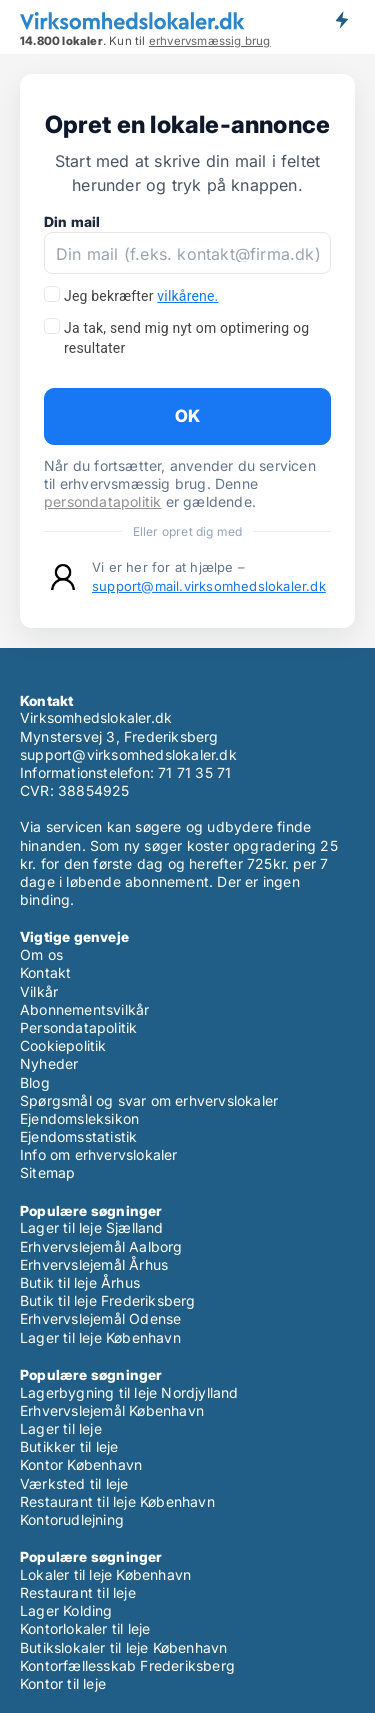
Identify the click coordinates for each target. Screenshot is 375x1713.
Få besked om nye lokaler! (341, 20)
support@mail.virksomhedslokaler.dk (209, 586)
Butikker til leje (69, 1446)
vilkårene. (187, 296)
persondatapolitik (102, 501)
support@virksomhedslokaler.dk (128, 754)
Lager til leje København (100, 1337)
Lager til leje (61, 1428)
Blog (35, 1082)
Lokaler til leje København (105, 1574)
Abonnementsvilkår (84, 1009)
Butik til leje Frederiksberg (108, 1300)
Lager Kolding (66, 1610)
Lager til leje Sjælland (92, 1227)
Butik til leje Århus (80, 1282)
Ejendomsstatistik (78, 1136)
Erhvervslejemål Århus (94, 1264)
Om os (41, 954)
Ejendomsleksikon (79, 1118)
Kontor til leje (63, 1683)
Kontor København (81, 1464)
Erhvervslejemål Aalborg (101, 1246)
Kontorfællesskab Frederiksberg (127, 1665)
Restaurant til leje (78, 1592)
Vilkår (39, 991)
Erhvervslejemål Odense (100, 1318)
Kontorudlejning (72, 1519)
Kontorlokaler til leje (85, 1628)
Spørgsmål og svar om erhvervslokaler (149, 1100)
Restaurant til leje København (117, 1501)
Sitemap (47, 1172)
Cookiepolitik (63, 1045)
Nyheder (49, 1063)
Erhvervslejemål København (112, 1410)
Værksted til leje (74, 1483)
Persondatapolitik (78, 1027)
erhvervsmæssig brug (210, 41)
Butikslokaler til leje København (123, 1647)
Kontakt (45, 972)
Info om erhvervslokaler (99, 1154)
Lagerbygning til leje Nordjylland (129, 1392)
